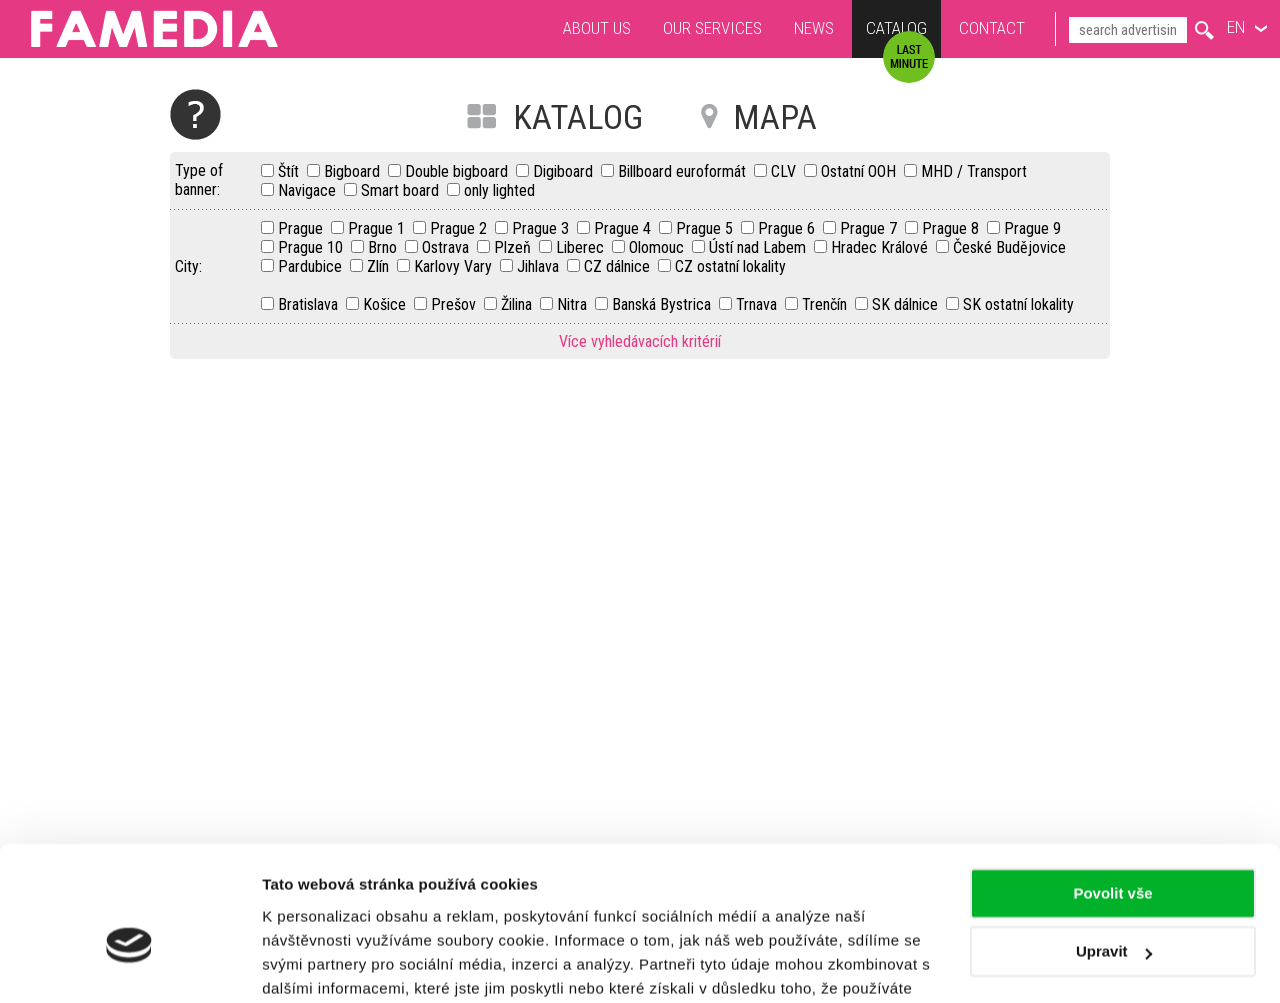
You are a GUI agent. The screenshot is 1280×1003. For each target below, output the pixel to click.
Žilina (518, 304)
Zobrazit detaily (318, 963)
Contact (992, 28)
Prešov (455, 304)
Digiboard (565, 171)
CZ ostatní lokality (730, 266)
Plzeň (514, 247)
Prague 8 (952, 228)
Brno (384, 247)
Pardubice (312, 266)
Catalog (896, 30)
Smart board (402, 190)
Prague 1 (378, 228)
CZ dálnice (619, 266)
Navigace (309, 190)
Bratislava (310, 304)
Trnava (758, 304)
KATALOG (578, 117)
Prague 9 (1032, 228)
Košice (386, 304)
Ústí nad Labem (759, 247)
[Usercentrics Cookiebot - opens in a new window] (129, 964)
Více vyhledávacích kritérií (640, 341)
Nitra (574, 304)
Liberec (582, 247)
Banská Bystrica (663, 304)
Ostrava (447, 247)
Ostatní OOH (860, 171)
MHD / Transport (974, 171)
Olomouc (658, 247)
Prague (302, 228)
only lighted (499, 190)
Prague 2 (460, 228)
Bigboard (354, 171)
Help (195, 114)
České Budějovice (1009, 247)
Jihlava (540, 266)
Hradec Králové (881, 247)
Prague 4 (624, 228)
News (814, 28)
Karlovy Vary (455, 266)
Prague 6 (788, 228)
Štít (290, 171)
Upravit (1114, 847)
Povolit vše (1112, 789)
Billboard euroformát (684, 171)
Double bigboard (458, 171)
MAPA (775, 117)
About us (597, 28)
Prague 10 (312, 247)
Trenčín (826, 304)
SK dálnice (907, 304)
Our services (712, 28)
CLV (785, 171)
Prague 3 (542, 228)
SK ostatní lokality (1018, 304)
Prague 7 (870, 228)
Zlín (380, 266)
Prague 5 (706, 228)
